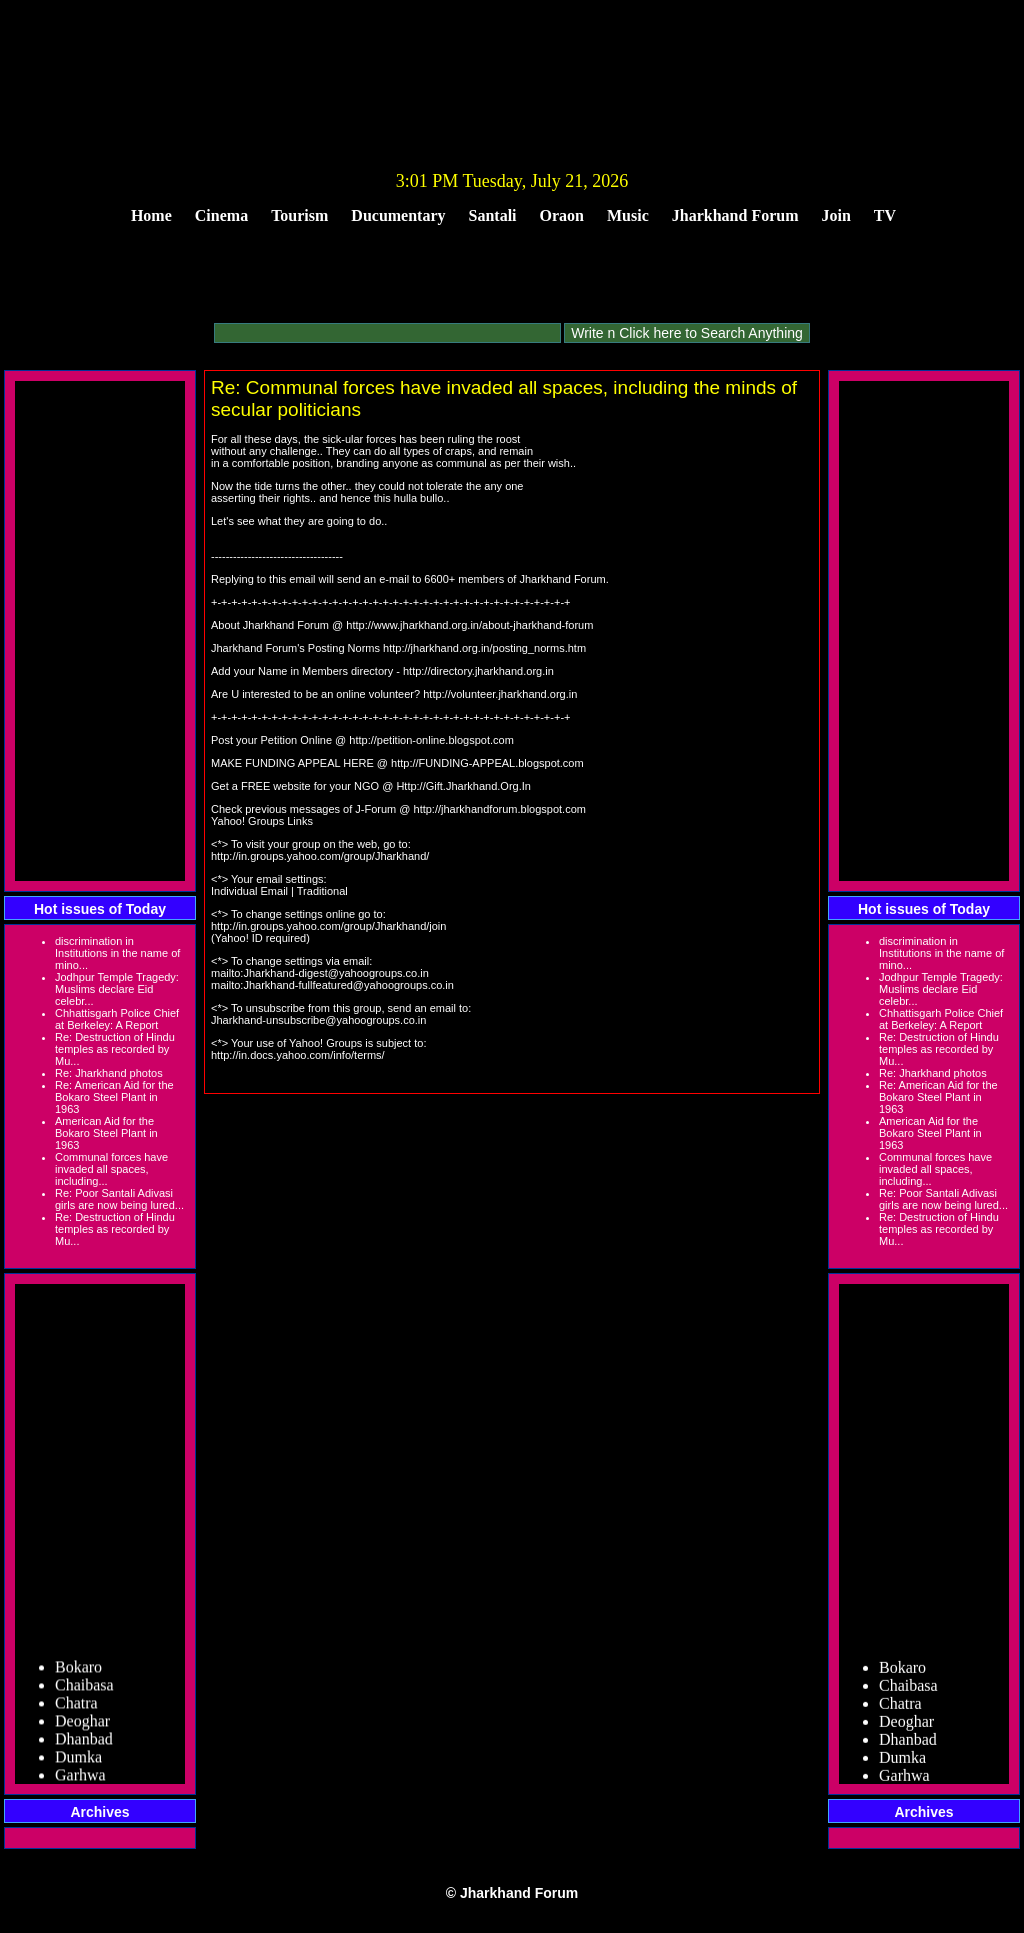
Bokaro (78, 1671)
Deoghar (82, 1725)
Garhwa (80, 1779)
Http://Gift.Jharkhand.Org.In (463, 786)
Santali (493, 215)
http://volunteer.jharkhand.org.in (500, 694)
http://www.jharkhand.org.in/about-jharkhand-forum (469, 625)
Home (151, 215)
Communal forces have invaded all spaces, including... (111, 1169)
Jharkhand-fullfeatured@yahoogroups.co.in (348, 985)
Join (836, 215)
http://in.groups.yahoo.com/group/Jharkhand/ (320, 856)
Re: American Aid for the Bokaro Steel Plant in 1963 (114, 1097)
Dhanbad (84, 1743)
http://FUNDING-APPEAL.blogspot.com (487, 763)
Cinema (221, 215)
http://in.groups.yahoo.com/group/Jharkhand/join (328, 926)
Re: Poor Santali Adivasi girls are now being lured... (119, 1199)
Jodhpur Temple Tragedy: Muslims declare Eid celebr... (117, 989)
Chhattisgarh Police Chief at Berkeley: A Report (117, 1019)
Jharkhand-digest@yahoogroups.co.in (335, 973)
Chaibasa (84, 1689)
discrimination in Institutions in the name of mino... (117, 953)
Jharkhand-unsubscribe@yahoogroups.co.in (318, 1020)
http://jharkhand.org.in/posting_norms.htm (484, 648)
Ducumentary (398, 215)
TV (885, 215)
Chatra (76, 1707)
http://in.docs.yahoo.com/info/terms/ (298, 1055)
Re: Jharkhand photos (109, 1073)
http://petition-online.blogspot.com (431, 740)
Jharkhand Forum (735, 215)
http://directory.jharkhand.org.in (478, 671)
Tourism (299, 215)
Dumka (78, 1761)
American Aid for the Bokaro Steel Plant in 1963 (106, 1133)
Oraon (562, 215)
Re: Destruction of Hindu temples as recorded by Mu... (115, 1049)
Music (628, 215)
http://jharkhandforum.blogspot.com (500, 809)
